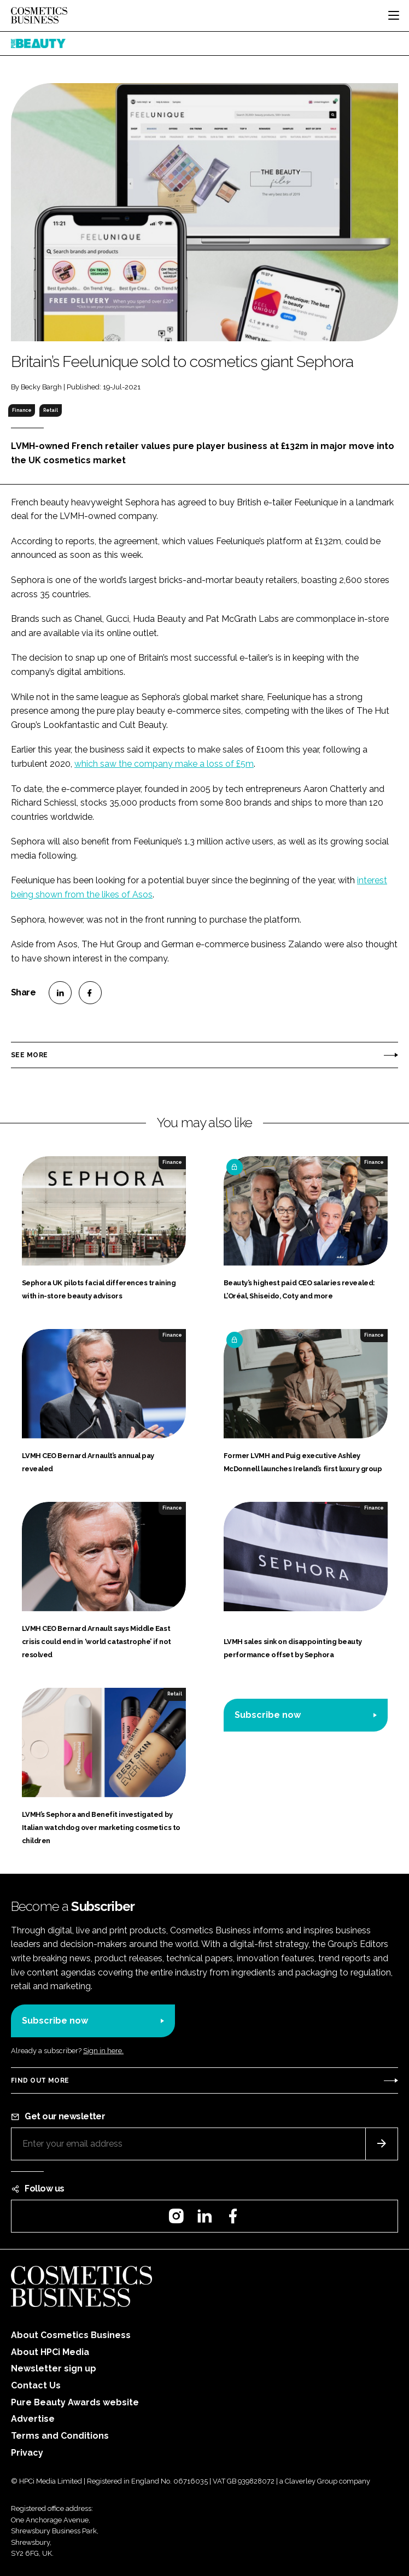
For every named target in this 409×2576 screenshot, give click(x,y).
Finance (22, 410)
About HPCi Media (50, 2352)
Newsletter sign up (53, 2368)
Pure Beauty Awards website (75, 2402)
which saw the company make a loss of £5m (164, 764)
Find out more (40, 2080)
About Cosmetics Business (71, 2335)
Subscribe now (268, 1715)
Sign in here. (103, 2051)
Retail (50, 410)
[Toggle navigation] (393, 15)
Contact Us (36, 2385)
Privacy (27, 2452)
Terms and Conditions (60, 2436)
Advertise (33, 2419)
